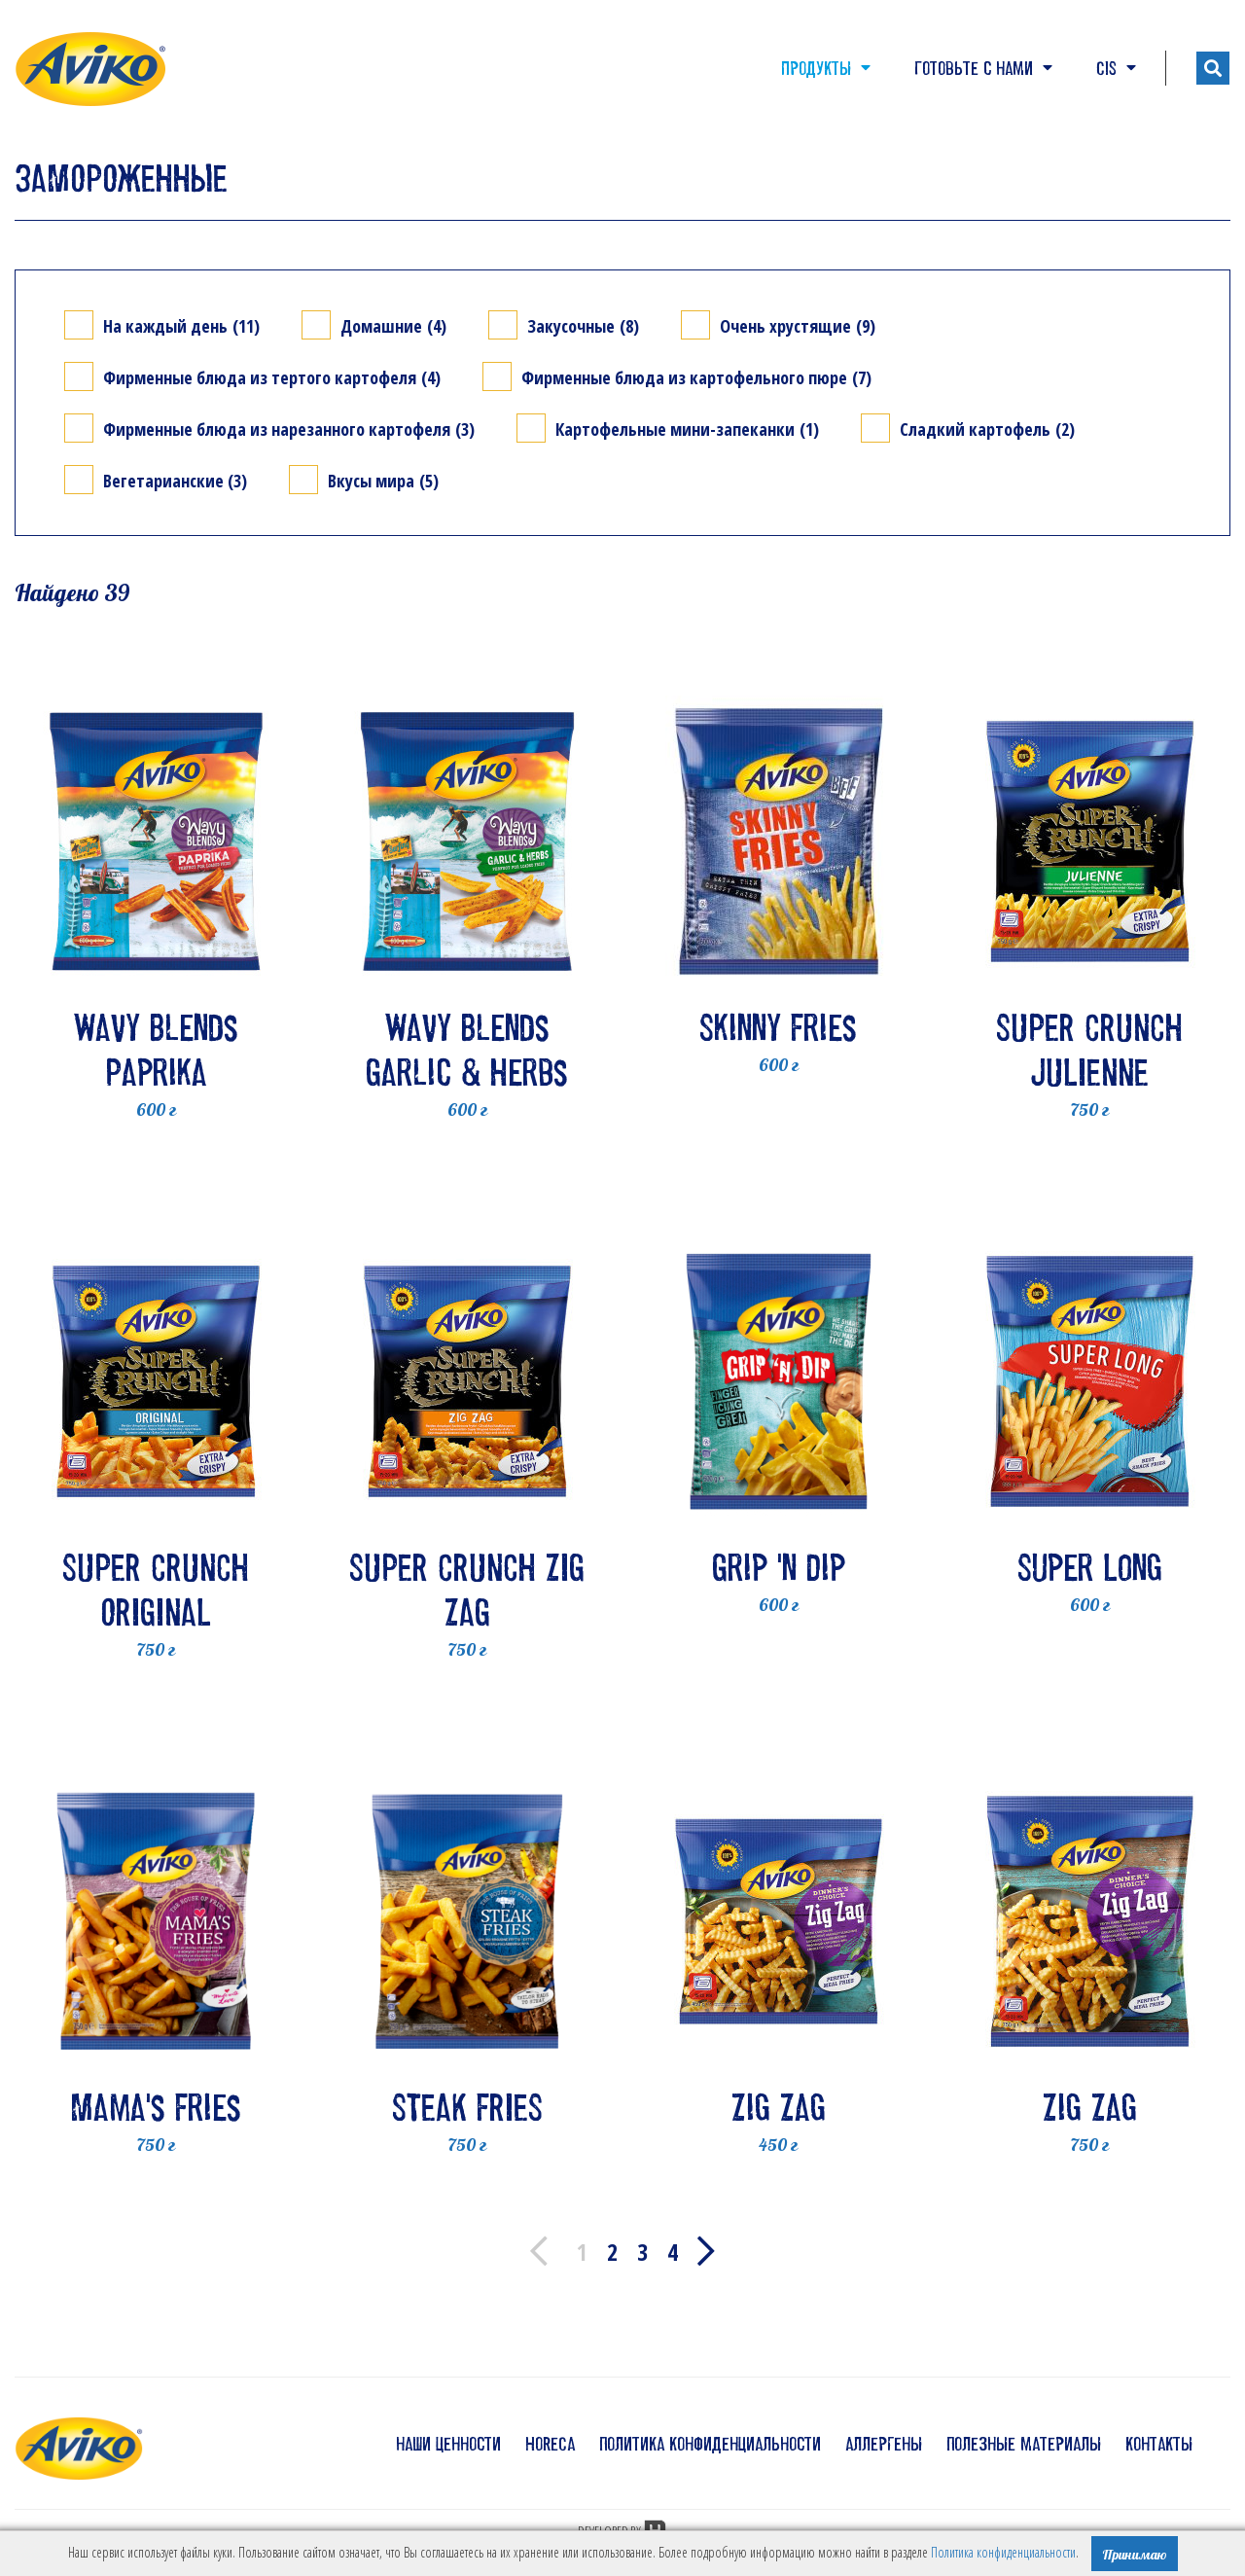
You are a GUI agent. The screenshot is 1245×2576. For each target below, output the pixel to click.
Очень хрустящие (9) (797, 325)
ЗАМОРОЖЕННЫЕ (121, 178)
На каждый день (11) (181, 325)
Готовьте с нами (983, 68)
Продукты (826, 68)
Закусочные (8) (583, 325)
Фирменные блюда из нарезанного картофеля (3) (289, 428)
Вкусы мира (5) (383, 480)
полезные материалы (1023, 2443)
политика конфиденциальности (710, 2443)
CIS (1116, 68)
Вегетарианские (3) (175, 480)
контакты (1158, 2443)
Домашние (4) (393, 325)
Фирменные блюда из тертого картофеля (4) (272, 377)
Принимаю (1134, 2554)
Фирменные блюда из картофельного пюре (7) (696, 377)
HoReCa (550, 2443)
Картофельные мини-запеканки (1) (687, 428)
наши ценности (448, 2443)
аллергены (883, 2443)
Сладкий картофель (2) (987, 428)
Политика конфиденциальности (1003, 2552)
